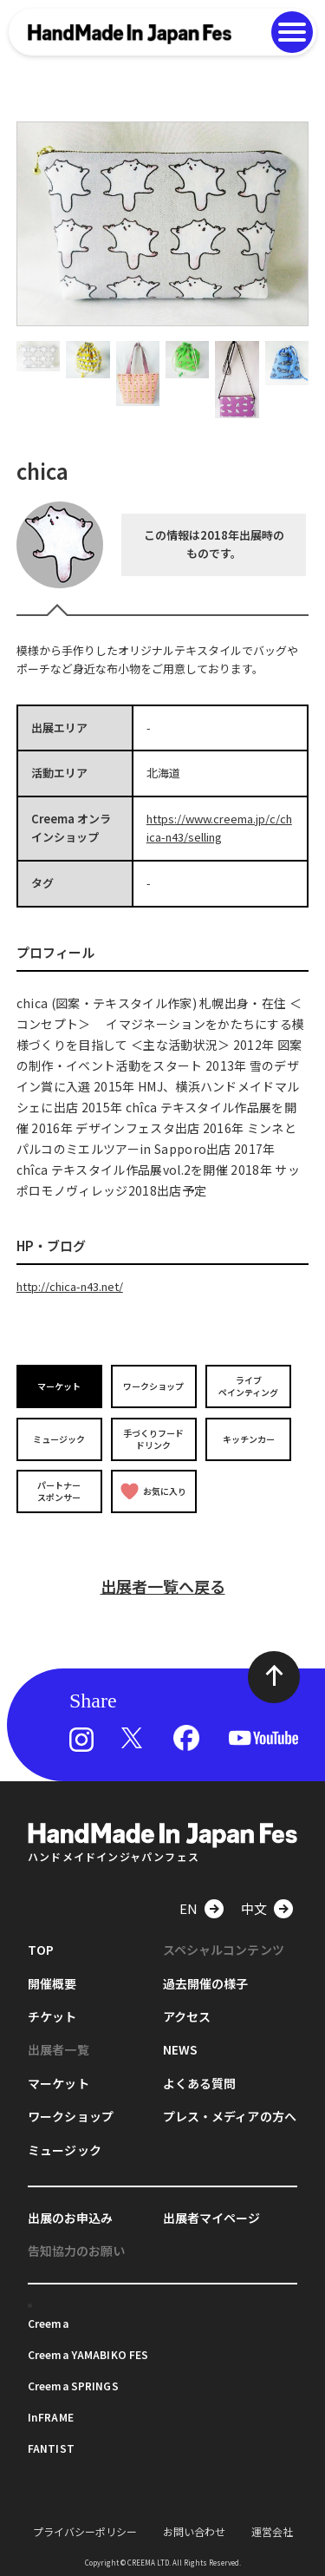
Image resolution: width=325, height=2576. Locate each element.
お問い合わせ (194, 2531)
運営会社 (272, 2531)
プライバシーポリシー (85, 2531)
